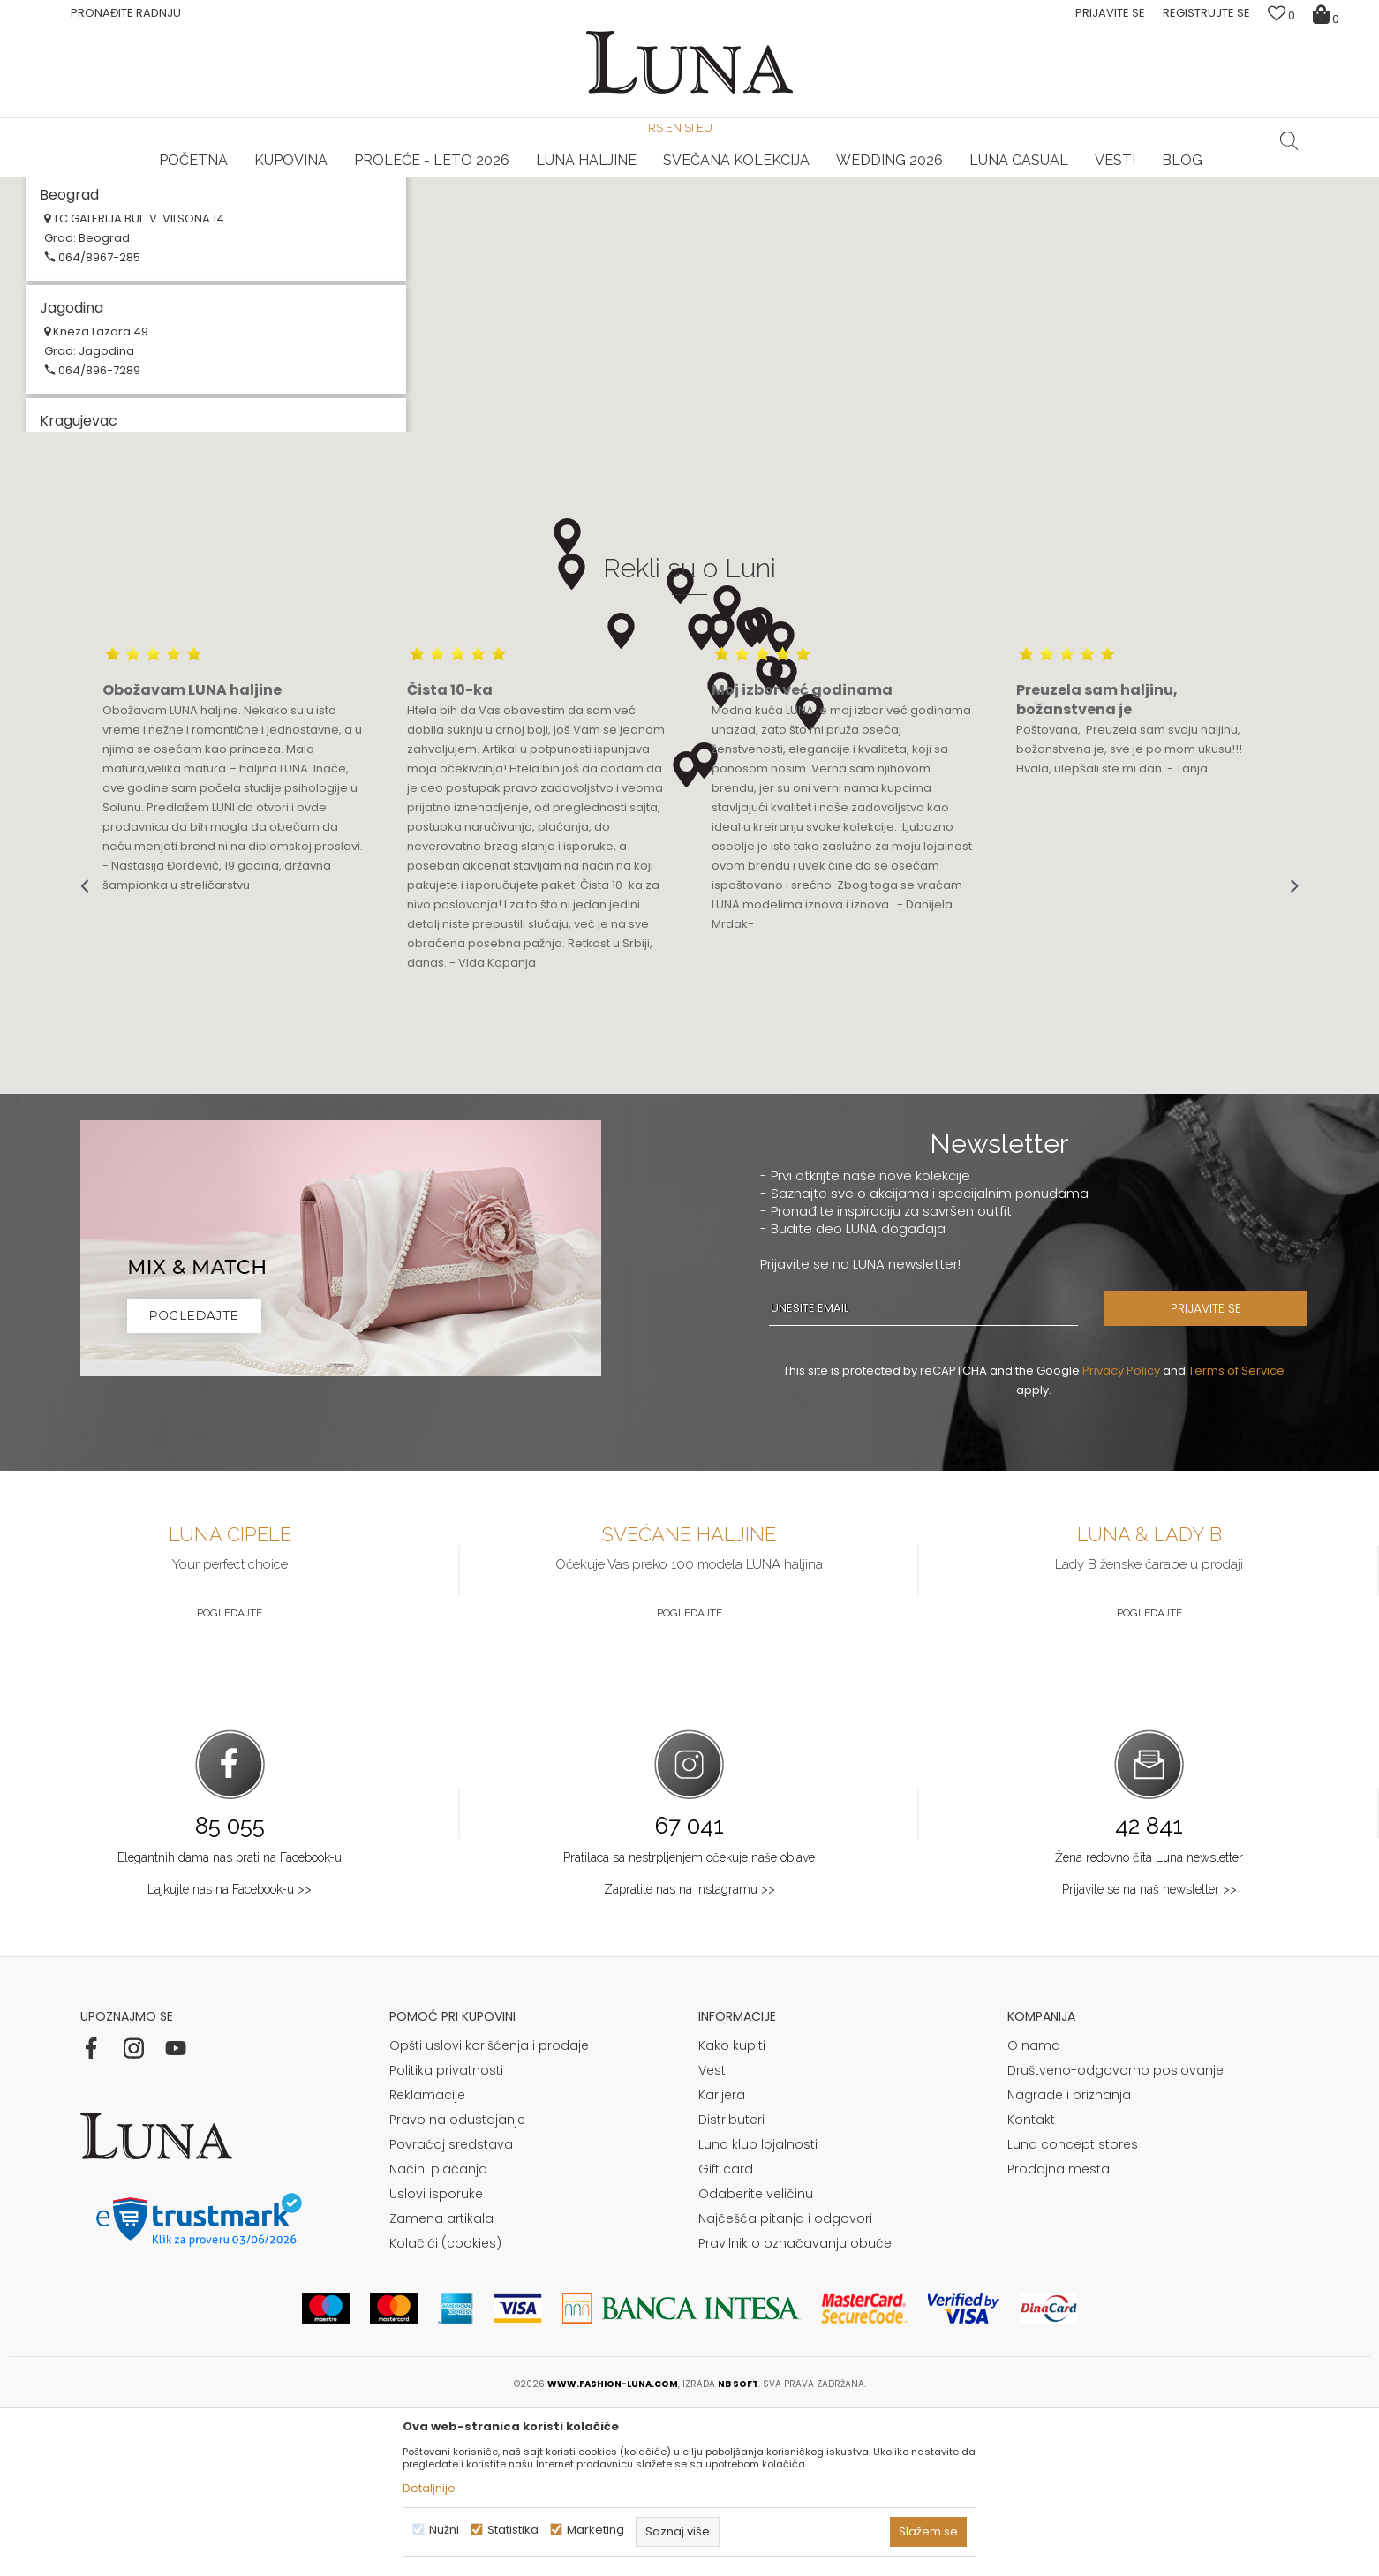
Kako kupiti (731, 2209)
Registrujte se (1206, 12)
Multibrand (84, 308)
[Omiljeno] (1281, 15)
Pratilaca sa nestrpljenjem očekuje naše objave (689, 2022)
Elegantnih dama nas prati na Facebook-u (229, 2022)
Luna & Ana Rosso (1093, 177)
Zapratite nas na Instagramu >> (689, 2053)
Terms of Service (1236, 1534)
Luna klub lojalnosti (758, 2308)
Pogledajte (229, 1777)
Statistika (513, 2529)
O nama (1033, 2209)
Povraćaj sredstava (451, 2308)
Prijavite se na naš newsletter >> (1149, 2053)
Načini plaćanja (438, 2333)
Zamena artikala (441, 2382)
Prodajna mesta (1058, 2333)
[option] (283, 178)
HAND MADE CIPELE (283, 177)
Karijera (721, 2259)
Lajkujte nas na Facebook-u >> (229, 2053)
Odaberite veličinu (755, 2358)
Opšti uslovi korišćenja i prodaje (489, 2209)
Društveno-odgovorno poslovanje (1115, 2234)
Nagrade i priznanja (1069, 2259)
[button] (1289, 140)
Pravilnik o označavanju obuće (795, 2407)
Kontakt (1031, 2284)
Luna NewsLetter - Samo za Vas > (692, 177)
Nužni (444, 2529)
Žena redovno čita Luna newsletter (1149, 2022)
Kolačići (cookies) (445, 2407)
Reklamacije (427, 2259)
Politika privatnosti (446, 2234)
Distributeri (731, 2284)
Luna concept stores (1072, 2308)
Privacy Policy (1121, 1534)
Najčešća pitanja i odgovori (785, 2382)
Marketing (595, 2529)
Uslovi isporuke (436, 2358)
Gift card (725, 2333)
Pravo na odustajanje (457, 2284)
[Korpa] (1328, 13)
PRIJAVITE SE (1206, 1472)
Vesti (713, 2234)
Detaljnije (429, 2488)
